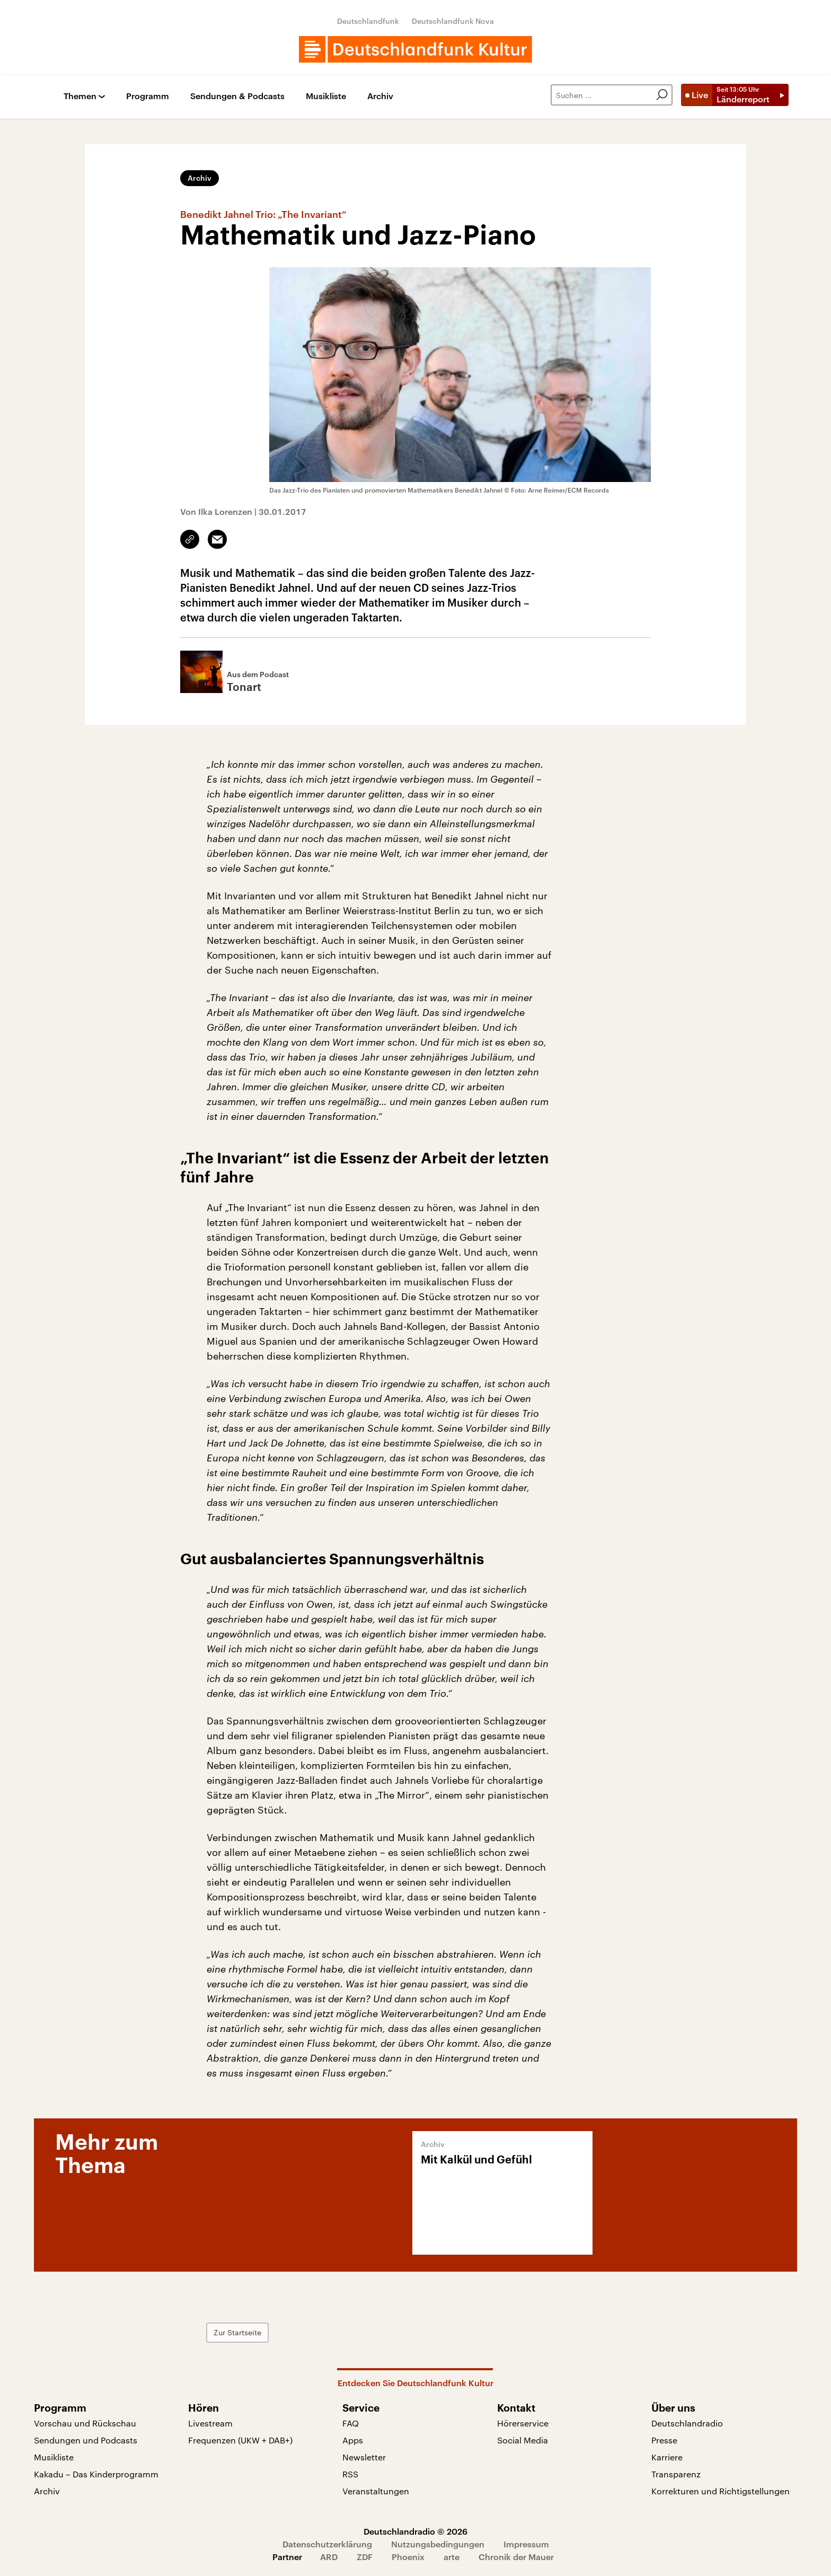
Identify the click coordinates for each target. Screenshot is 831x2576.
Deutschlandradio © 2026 (415, 2531)
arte (451, 2557)
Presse (664, 2440)
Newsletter (364, 2457)
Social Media (522, 2440)
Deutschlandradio (687, 2423)
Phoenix (408, 2557)
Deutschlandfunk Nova (453, 20)
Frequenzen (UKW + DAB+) (240, 2440)
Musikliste (326, 96)
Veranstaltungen (375, 2491)
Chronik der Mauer (516, 2557)
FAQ (350, 2423)
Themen (80, 96)
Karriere (667, 2457)
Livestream (210, 2423)
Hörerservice (523, 2423)
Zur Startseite (237, 2332)
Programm (147, 96)
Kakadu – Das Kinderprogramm (96, 2474)
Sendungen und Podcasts (85, 2440)
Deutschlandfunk (368, 20)
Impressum (526, 2544)
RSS (350, 2474)
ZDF (365, 2557)
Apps (352, 2440)
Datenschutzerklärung (327, 2544)
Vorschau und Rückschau (85, 2423)
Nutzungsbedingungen (437, 2544)
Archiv (380, 96)
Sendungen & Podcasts (237, 96)
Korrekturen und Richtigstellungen (720, 2491)
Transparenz (676, 2474)
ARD (329, 2557)
